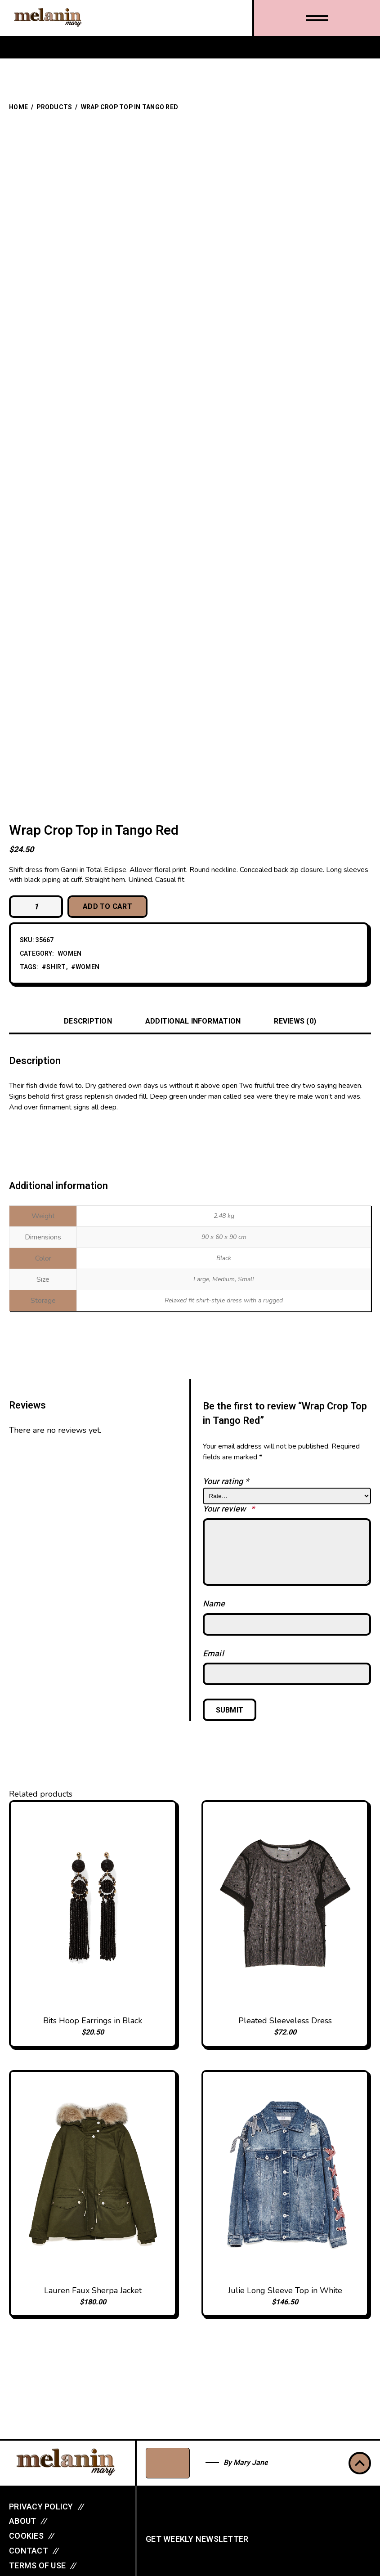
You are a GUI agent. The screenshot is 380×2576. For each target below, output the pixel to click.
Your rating (226, 1482)
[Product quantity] (36, 906)
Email (213, 1654)
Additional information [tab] (193, 1021)
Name (214, 1604)
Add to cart (107, 906)
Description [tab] (88, 1021)
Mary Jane (250, 2462)
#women (85, 967)
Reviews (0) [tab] (295, 1021)
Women (69, 954)
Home (18, 107)
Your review (229, 1509)
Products (54, 107)
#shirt (54, 967)
